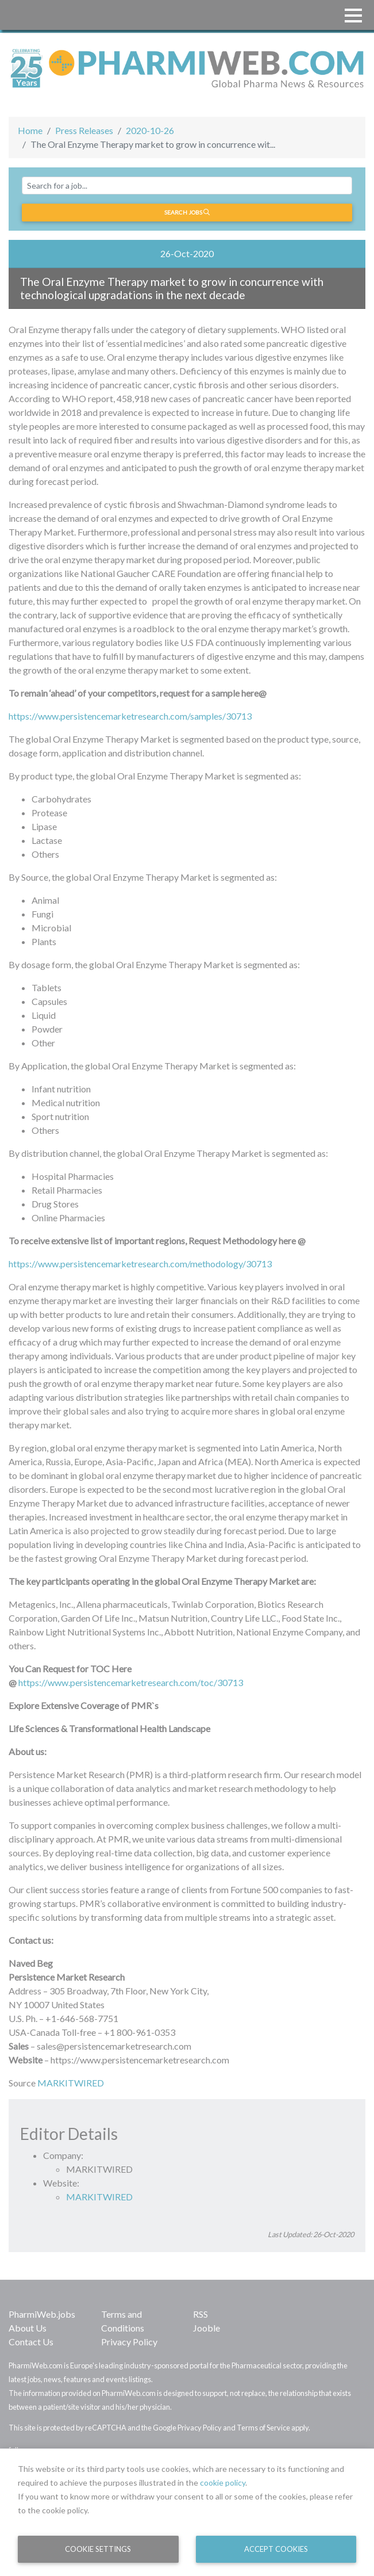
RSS (200, 2314)
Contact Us (31, 2341)
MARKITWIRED (70, 2082)
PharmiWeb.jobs (42, 2314)
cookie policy (222, 2482)
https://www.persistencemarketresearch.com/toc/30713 (130, 1682)
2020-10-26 (150, 130)
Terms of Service (263, 2427)
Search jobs (187, 212)
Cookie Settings (98, 2549)
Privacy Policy (129, 2341)
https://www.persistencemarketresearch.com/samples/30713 (130, 715)
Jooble (206, 2327)
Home (30, 130)
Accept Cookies (276, 2549)
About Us (28, 2327)
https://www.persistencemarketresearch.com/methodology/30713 (140, 1263)
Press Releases (84, 130)
